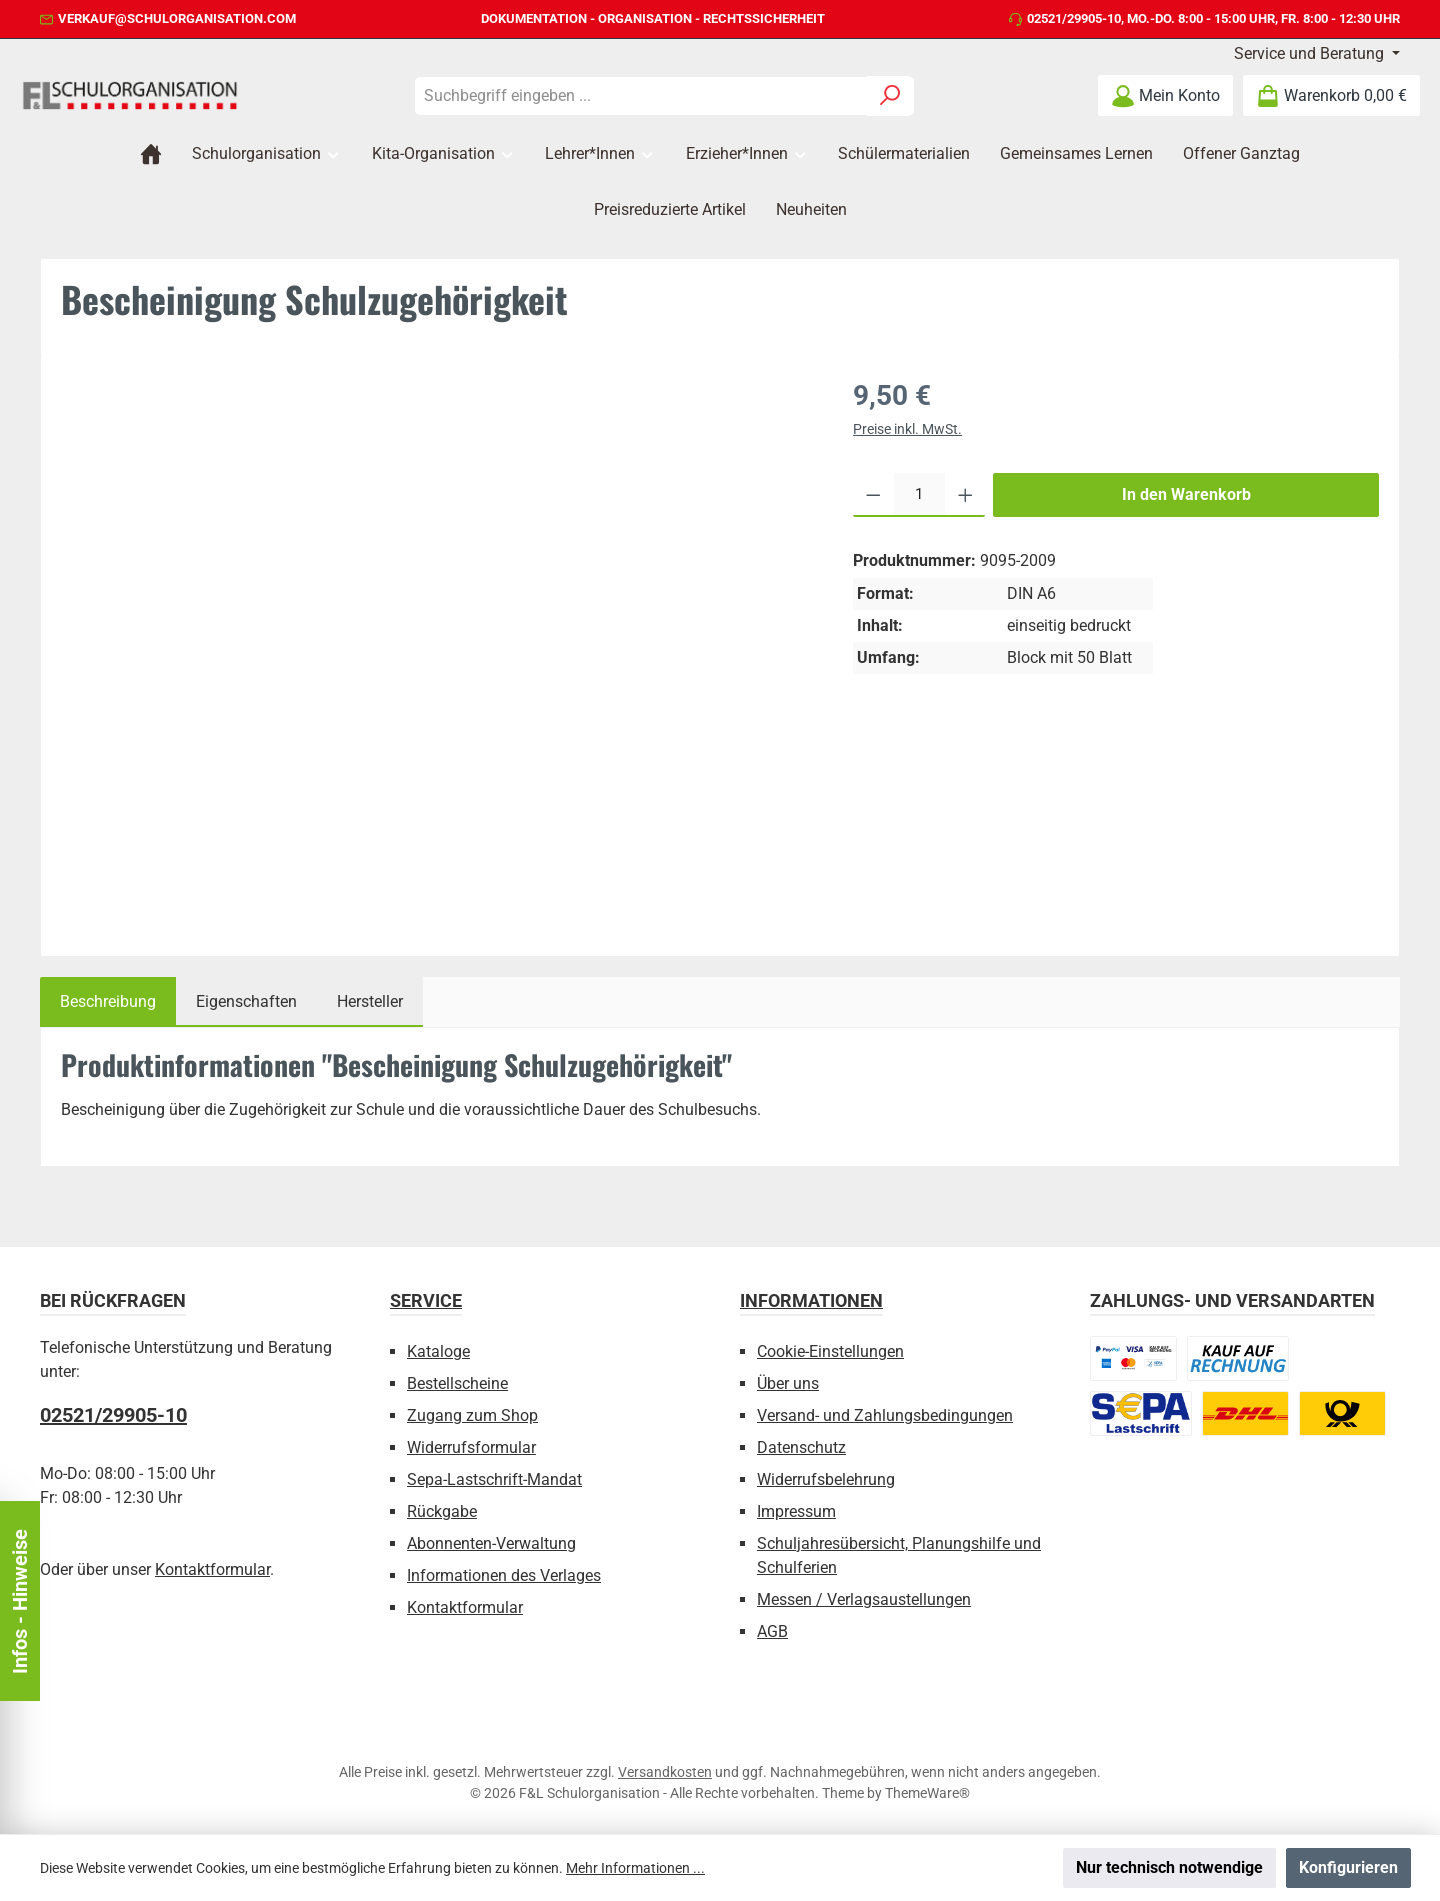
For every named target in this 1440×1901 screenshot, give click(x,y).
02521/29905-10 (1074, 18)
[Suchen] (890, 96)
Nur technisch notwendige (1169, 1867)
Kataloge (438, 1351)
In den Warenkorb (1186, 494)
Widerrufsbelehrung (826, 1479)
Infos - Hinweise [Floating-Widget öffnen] (20, 1601)
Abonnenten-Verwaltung (491, 1543)
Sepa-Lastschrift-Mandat (494, 1479)
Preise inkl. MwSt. (907, 429)
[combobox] (641, 96)
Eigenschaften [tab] (246, 1001)
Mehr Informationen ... (635, 1868)
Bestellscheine (457, 1383)
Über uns (788, 1383)
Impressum (796, 1511)
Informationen (811, 1300)
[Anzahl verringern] (873, 495)
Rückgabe (442, 1511)
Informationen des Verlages (504, 1575)
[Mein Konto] (1165, 95)
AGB (772, 1631)
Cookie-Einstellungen (830, 1351)
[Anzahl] (919, 495)
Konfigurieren (1348, 1867)
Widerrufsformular (471, 1447)
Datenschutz (801, 1447)
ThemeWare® (927, 1793)
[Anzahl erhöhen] (965, 495)
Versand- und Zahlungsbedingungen (885, 1415)
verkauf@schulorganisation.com (177, 18)
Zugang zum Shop (472, 1415)
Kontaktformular (212, 1569)
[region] (437, 647)
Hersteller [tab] (370, 1001)
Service (426, 1300)
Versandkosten (665, 1772)
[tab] (108, 1002)
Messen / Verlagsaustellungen (864, 1599)
